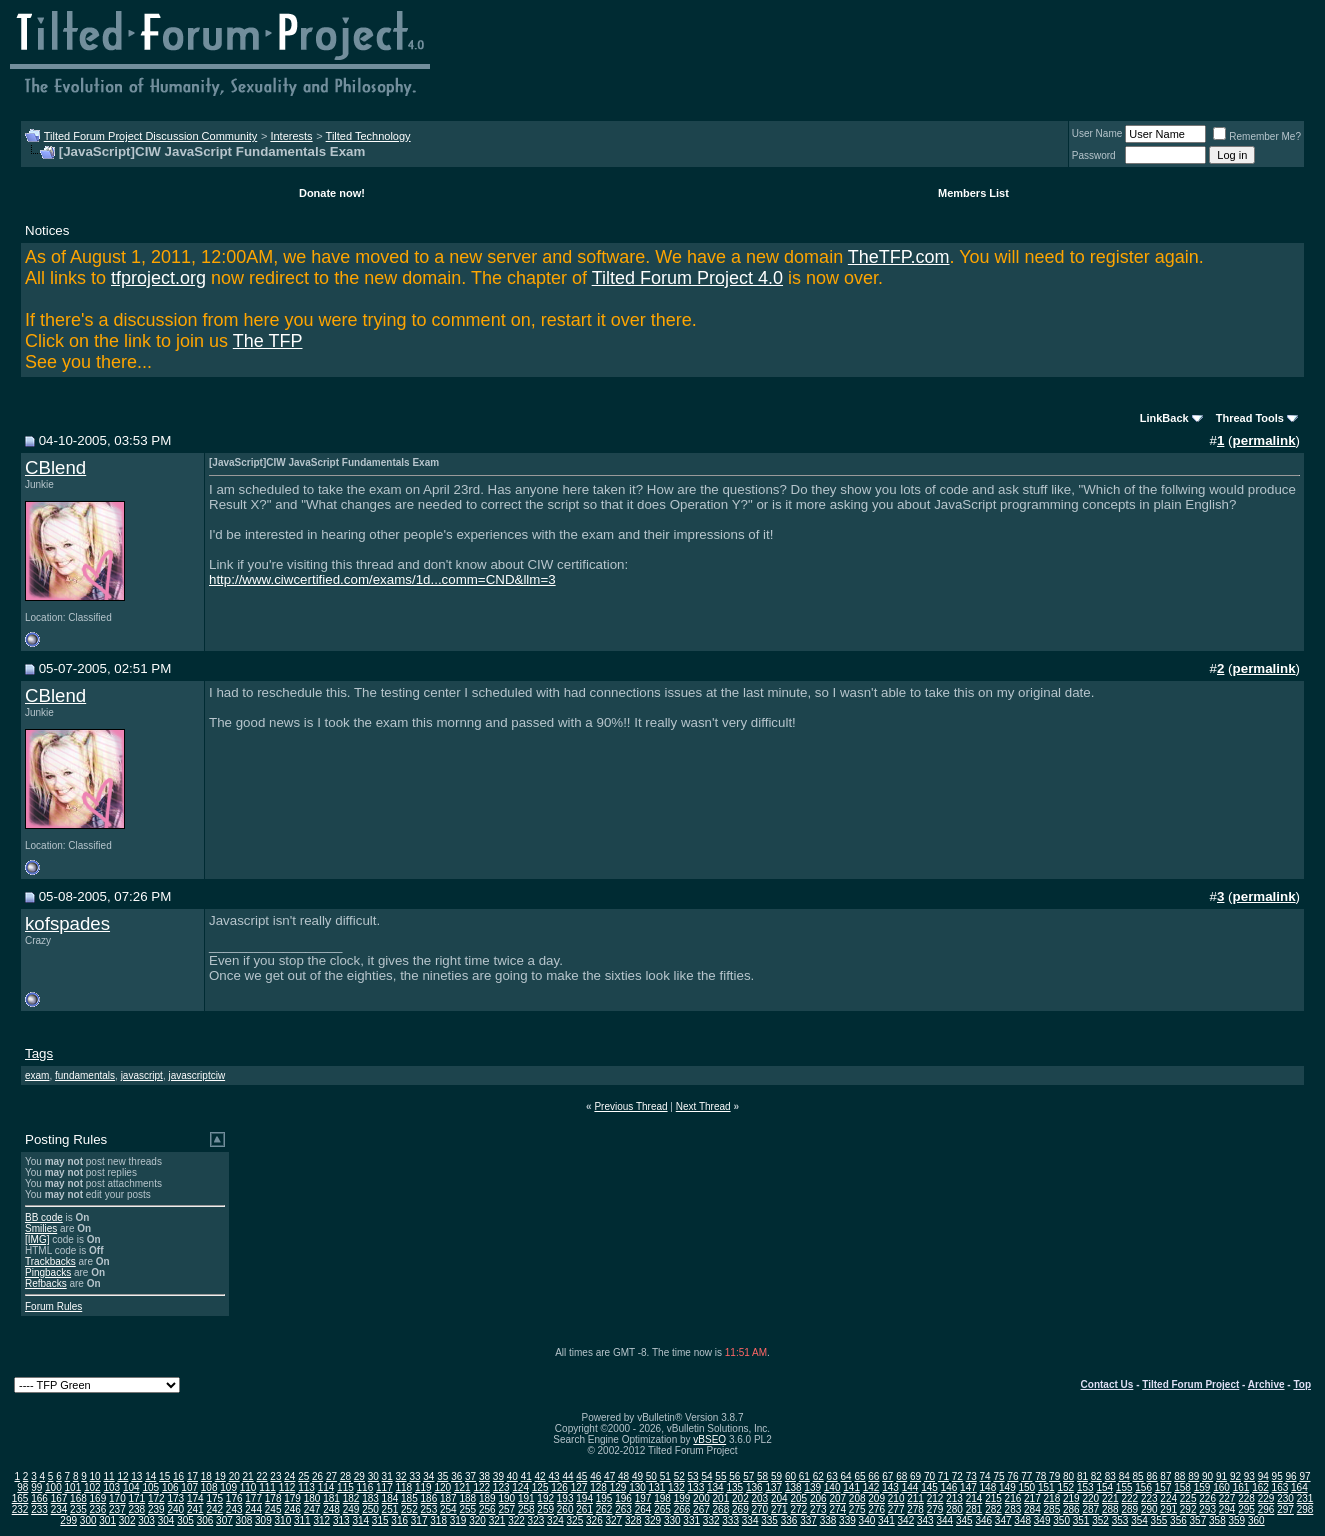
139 (812, 1487)
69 (915, 1476)
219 (1071, 1498)
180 (312, 1498)
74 (985, 1476)
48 (623, 1476)
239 (156, 1509)
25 (303, 1476)
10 (95, 1476)
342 (906, 1520)
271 (779, 1509)
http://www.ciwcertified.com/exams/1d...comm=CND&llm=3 (382, 579)
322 (516, 1520)
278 (915, 1509)
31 (387, 1476)
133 (696, 1487)
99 (36, 1487)
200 (701, 1498)
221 (1110, 1498)
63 (832, 1476)
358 (1217, 1520)
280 (954, 1509)
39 (498, 1476)
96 (1291, 1476)
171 (137, 1498)
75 (998, 1476)
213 (954, 1498)
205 (798, 1498)
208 (857, 1498)
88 (1179, 1476)
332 (711, 1520)
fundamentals (85, 1075)
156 (1143, 1487)
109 (228, 1487)
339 (847, 1520)
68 (901, 1476)
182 (351, 1498)
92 (1235, 1476)
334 (750, 1520)
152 (1065, 1487)
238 (137, 1509)
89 (1193, 1476)
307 (224, 1520)
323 (536, 1520)
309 (263, 1520)
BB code (44, 1217)
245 (273, 1509)
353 (1120, 1520)
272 (798, 1509)
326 (594, 1520)
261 (584, 1509)
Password (1094, 155)
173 (175, 1498)
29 (359, 1476)
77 (1026, 1476)
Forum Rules (53, 1306)
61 (804, 1476)
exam (37, 1075)
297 (1285, 1509)
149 (1007, 1487)
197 (643, 1498)
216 (1013, 1498)
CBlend (55, 467)
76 (1012, 1476)
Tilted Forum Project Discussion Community (151, 136)
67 (887, 1476)
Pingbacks (48, 1272)
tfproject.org (158, 278)
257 (506, 1509)
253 (429, 1509)
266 (682, 1509)
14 (150, 1476)
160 (1221, 1487)
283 (1013, 1509)
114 (326, 1487)
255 (467, 1509)
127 (579, 1487)
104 (131, 1487)
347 (1003, 1520)
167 (59, 1498)
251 (390, 1509)
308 (244, 1520)
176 (234, 1498)
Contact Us (1107, 1384)
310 (283, 1520)
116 (365, 1487)
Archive (1266, 1384)
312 (321, 1520)
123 (501, 1487)
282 (993, 1509)
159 (1202, 1487)
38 (484, 1476)
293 (1207, 1509)
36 (456, 1476)
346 (983, 1520)
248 (331, 1509)
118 (404, 1487)
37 (470, 1476)
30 (373, 1476)
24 (289, 1476)
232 (20, 1509)
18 (206, 1476)
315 (380, 1520)
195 (604, 1498)
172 (156, 1498)
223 (1149, 1498)
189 (487, 1498)
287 (1090, 1509)
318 (438, 1520)
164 (1299, 1487)
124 (520, 1487)
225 (1188, 1498)
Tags (39, 1053)
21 (248, 1476)
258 (526, 1509)
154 (1104, 1487)
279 (935, 1509)
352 (1100, 1520)
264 (643, 1509)
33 (414, 1476)
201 (721, 1498)
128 (598, 1487)
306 (205, 1520)
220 (1090, 1498)
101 (73, 1487)
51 (665, 1476)
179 (292, 1498)
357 (1198, 1520)
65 (859, 1476)
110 (248, 1487)
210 (896, 1498)
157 (1163, 1487)
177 (253, 1498)
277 (896, 1509)
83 (1110, 1476)
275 (857, 1509)
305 (185, 1520)
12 (122, 1476)
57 (748, 1476)
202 (740, 1498)
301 (107, 1520)
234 (59, 1509)
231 (1305, 1498)
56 (734, 1476)
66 (873, 1476)
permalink (1264, 440)
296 (1266, 1509)
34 (428, 1476)
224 (1168, 1498)
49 (637, 1476)
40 (512, 1476)
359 (1236, 1520)
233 (39, 1509)
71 (943, 1476)
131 (657, 1487)
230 (1285, 1498)
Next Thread (703, 1106)
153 (1085, 1487)
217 (1032, 1498)
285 (1052, 1509)
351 (1081, 1520)
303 (146, 1520)
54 (706, 1476)
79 (1054, 1476)
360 (1256, 1520)
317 (419, 1520)
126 (559, 1487)
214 (974, 1498)
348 (1022, 1520)
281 (974, 1509)
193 (565, 1498)
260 (565, 1509)
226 (1207, 1498)
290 (1149, 1509)
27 (331, 1476)
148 (988, 1487)
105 (150, 1487)
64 (846, 1476)
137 (773, 1487)
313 (341, 1520)
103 (111, 1487)
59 (776, 1476)
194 (584, 1498)
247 (312, 1509)
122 (481, 1487)
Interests (291, 136)
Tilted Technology (368, 136)
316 (399, 1520)
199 (682, 1498)
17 (192, 1476)
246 (292, 1509)
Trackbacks (50, 1261)
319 (458, 1520)
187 (448, 1498)
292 (1188, 1509)
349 (1042, 1520)
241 (195, 1509)
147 (968, 1487)
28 (345, 1476)
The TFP (268, 341)
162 (1260, 1487)
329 (652, 1520)
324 (555, 1520)
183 (370, 1498)
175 (214, 1498)
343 (925, 1520)
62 (818, 1476)
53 (693, 1476)
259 (545, 1509)
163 (1280, 1487)
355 (1159, 1520)
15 (164, 1476)
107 (189, 1487)
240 (175, 1509)
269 (740, 1509)
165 (20, 1498)
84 (1124, 1476)
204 (779, 1498)
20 (234, 1476)
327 (613, 1520)
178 (273, 1498)
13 (136, 1476)
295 (1246, 1509)
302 (127, 1520)
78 (1040, 1476)
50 (651, 1476)
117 (384, 1487)
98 (22, 1487)
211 (915, 1498)
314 (360, 1520)
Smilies (41, 1228)
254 (448, 1509)
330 (672, 1520)
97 (1304, 1476)
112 (287, 1487)
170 (117, 1498)
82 (1096, 1476)
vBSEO (709, 1439)
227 (1227, 1498)
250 (370, 1509)
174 (195, 1498)
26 (317, 1476)
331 (691, 1520)
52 (679, 1476)
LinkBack (1164, 418)
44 (567, 1476)
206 (818, 1498)
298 (1305, 1509)
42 (540, 1476)
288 (1110, 1509)
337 (808, 1520)
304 (166, 1520)
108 (209, 1487)
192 (545, 1498)
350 (1061, 1520)
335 (769, 1520)
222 (1129, 1498)
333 (730, 1520)
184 (390, 1498)
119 (423, 1487)
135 (734, 1487)
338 (828, 1520)
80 (1068, 1476)
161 (1241, 1487)
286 (1071, 1509)
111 (267, 1487)
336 (789, 1520)
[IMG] (37, 1239)
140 (832, 1487)
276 (876, 1509)
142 (871, 1487)
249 (351, 1509)
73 (971, 1476)
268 (721, 1509)
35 (442, 1476)
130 (637, 1487)
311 (302, 1520)
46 (595, 1476)
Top (1302, 1384)
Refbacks (46, 1283)
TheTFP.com (899, 257)
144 (910, 1487)
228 (1246, 1498)
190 (506, 1498)
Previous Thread (630, 1106)
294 (1227, 1509)
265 (662, 1509)
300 (88, 1520)
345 (964, 1520)
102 (92, 1487)
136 (754, 1487)
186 (429, 1498)
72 (957, 1476)
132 (676, 1487)
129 (618, 1487)
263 (623, 1509)
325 (575, 1520)
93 (1249, 1476)
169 (98, 1498)
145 (929, 1487)
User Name (1097, 133)
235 (78, 1509)
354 (1139, 1520)
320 (477, 1520)
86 (1151, 1476)
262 (604, 1509)
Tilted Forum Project (1190, 1384)
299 (68, 1520)
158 (1182, 1487)
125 (540, 1487)
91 (1221, 1476)
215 (993, 1498)
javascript (142, 1075)
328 (633, 1520)
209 (876, 1498)
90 (1207, 1476)
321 (497, 1520)
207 (837, 1498)
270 (760, 1509)
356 (1178, 1520)
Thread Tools (1250, 418)
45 (581, 1476)
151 (1046, 1487)
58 (762, 1476)
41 (526, 1476)
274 (837, 1509)
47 (609, 1476)
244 (253, 1509)
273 (818, 1509)
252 (409, 1509)
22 (261, 1476)
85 (1138, 1476)
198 (662, 1498)
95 (1277, 1476)
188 (467, 1498)
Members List (973, 193)
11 (108, 1476)
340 (867, 1520)
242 (214, 1509)
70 (929, 1476)
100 (53, 1487)
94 (1263, 1476)
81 (1082, 1476)
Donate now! (332, 193)
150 (1027, 1487)
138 (793, 1487)
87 (1165, 1476)
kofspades (67, 923)
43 (553, 1476)
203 (760, 1498)
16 (178, 1476)
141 (851, 1487)
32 (401, 1476)
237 (117, 1509)
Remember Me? (1257, 136)
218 (1052, 1498)
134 (715, 1487)
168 (78, 1498)
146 (949, 1487)
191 (526, 1498)
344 (944, 1520)
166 (39, 1498)
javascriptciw (196, 1075)
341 (886, 1520)
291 (1168, 1509)
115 (345, 1487)
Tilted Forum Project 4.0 (687, 278)
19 (220, 1476)
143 (890, 1487)
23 (275, 1476)
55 (720, 1476)
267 (701, 1509)
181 (331, 1498)
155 (1124, 1487)
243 (234, 1509)
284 (1032, 1509)
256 (487, 1509)
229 (1266, 1498)
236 (98, 1509)
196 (623, 1498)
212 (935, 1498)
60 (790, 1476)
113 (306, 1487)
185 (409, 1498)
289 (1129, 1509)
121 (462, 1487)
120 (442, 1487)
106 (170, 1487)
